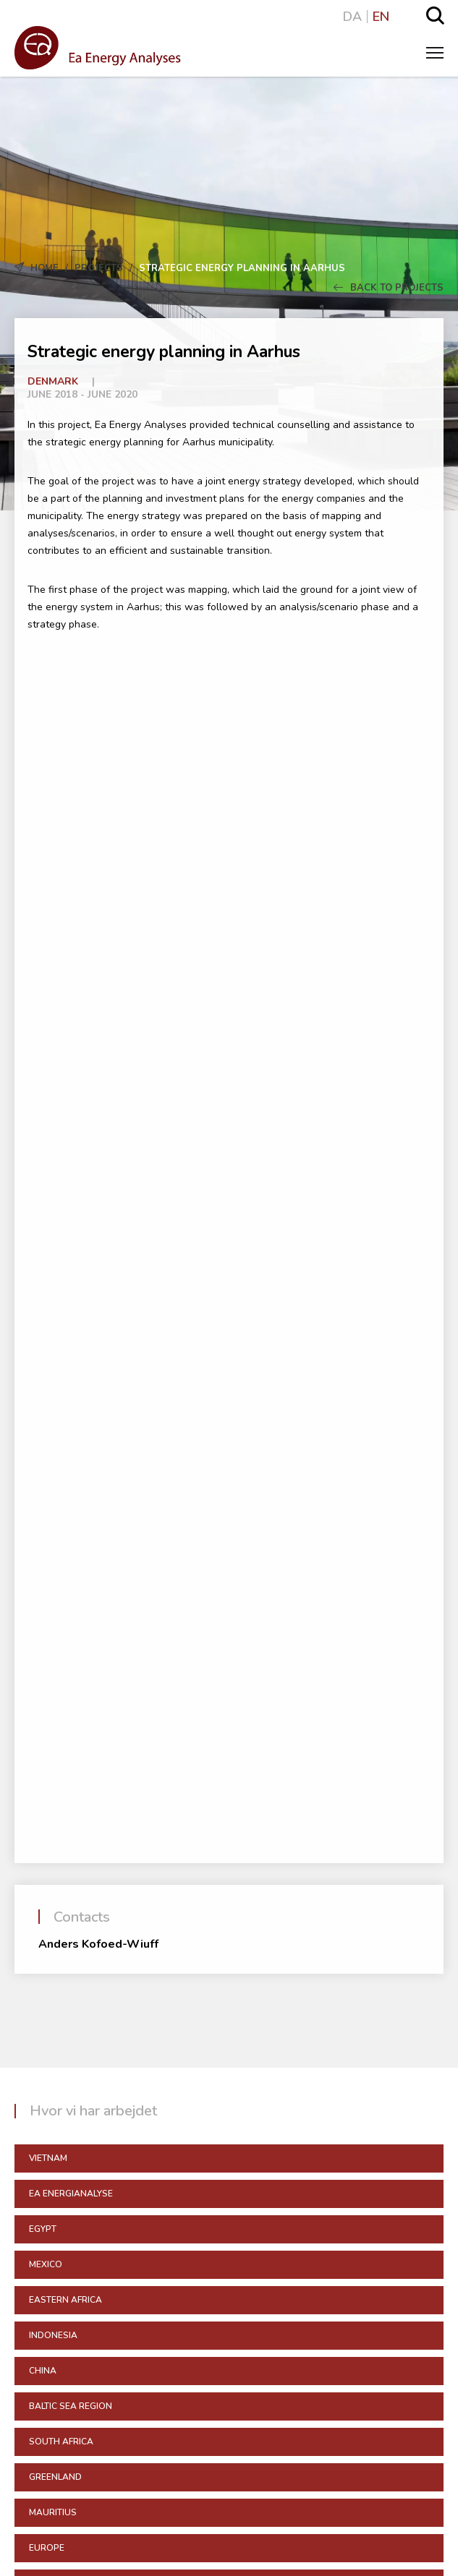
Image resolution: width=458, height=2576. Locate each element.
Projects (99, 268)
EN (381, 16)
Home (44, 268)
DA (352, 16)
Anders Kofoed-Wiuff (98, 1944)
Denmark (52, 381)
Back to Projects (389, 287)
